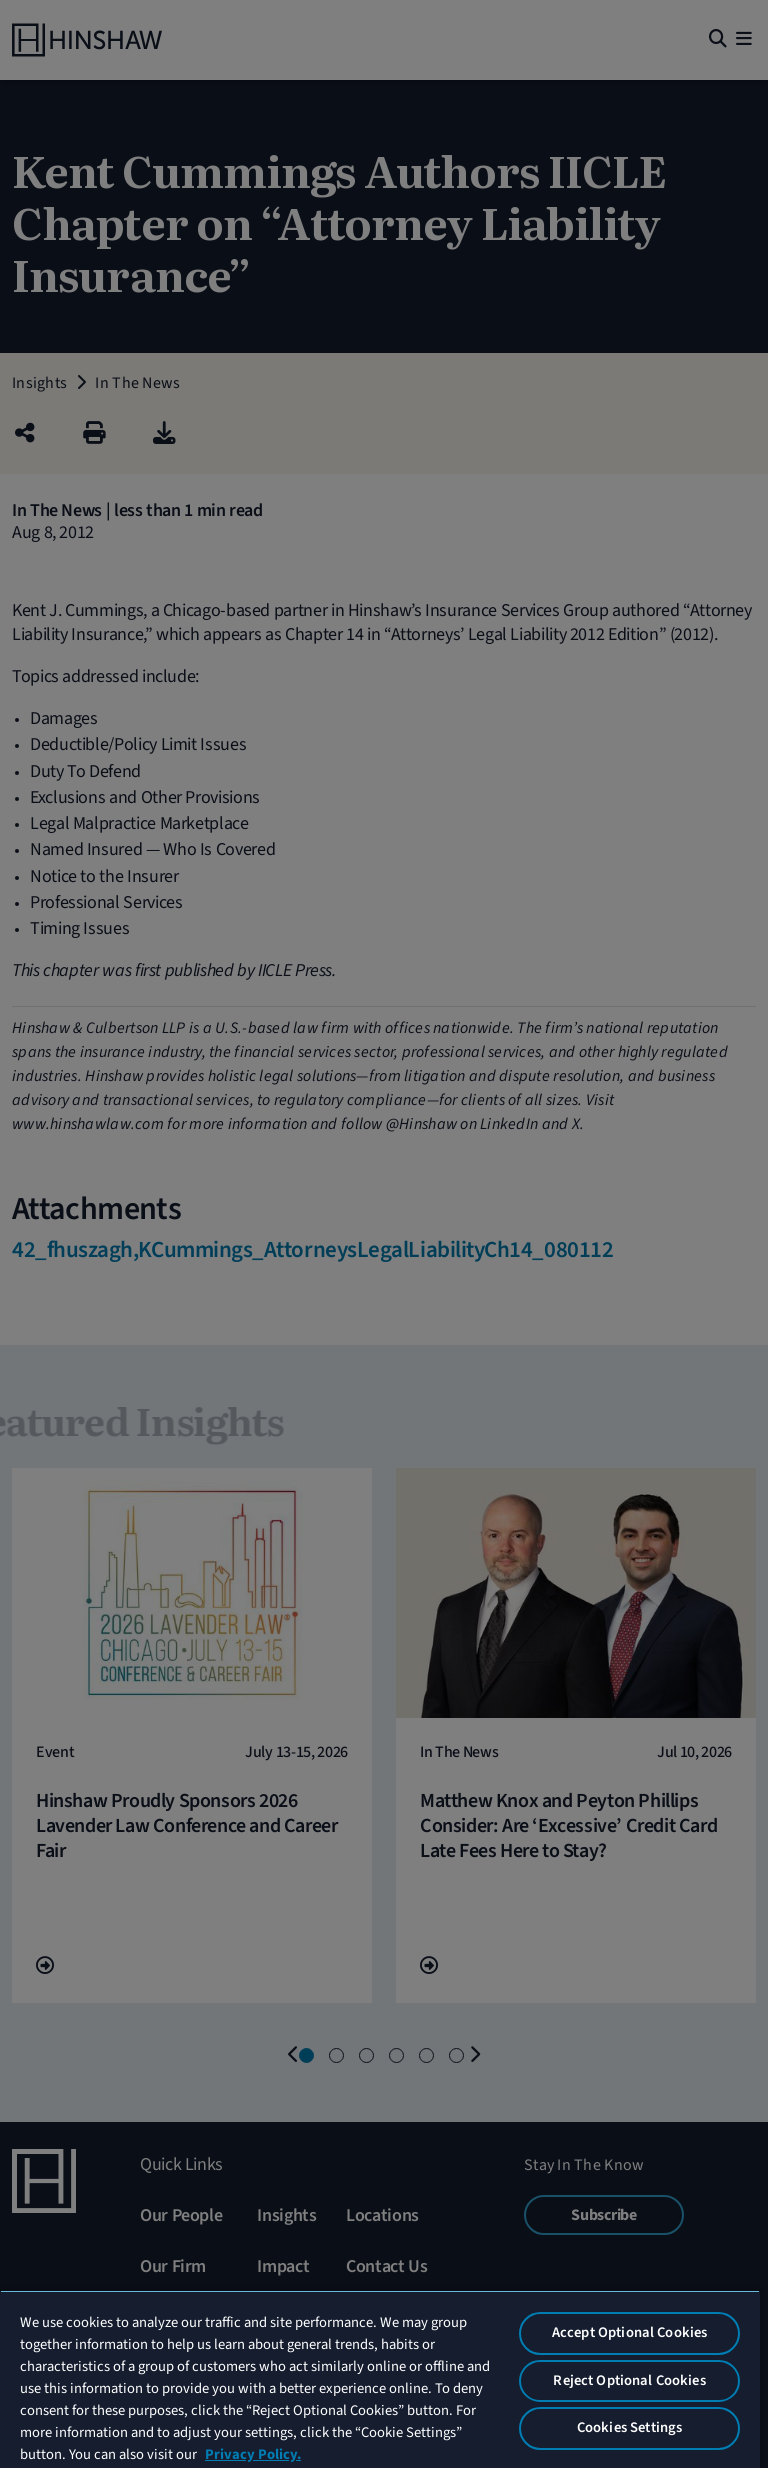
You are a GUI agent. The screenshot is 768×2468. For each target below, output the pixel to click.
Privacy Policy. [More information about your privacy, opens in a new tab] (253, 2454)
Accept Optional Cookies (629, 2332)
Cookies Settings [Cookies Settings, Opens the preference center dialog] (629, 2427)
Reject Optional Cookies (629, 2380)
